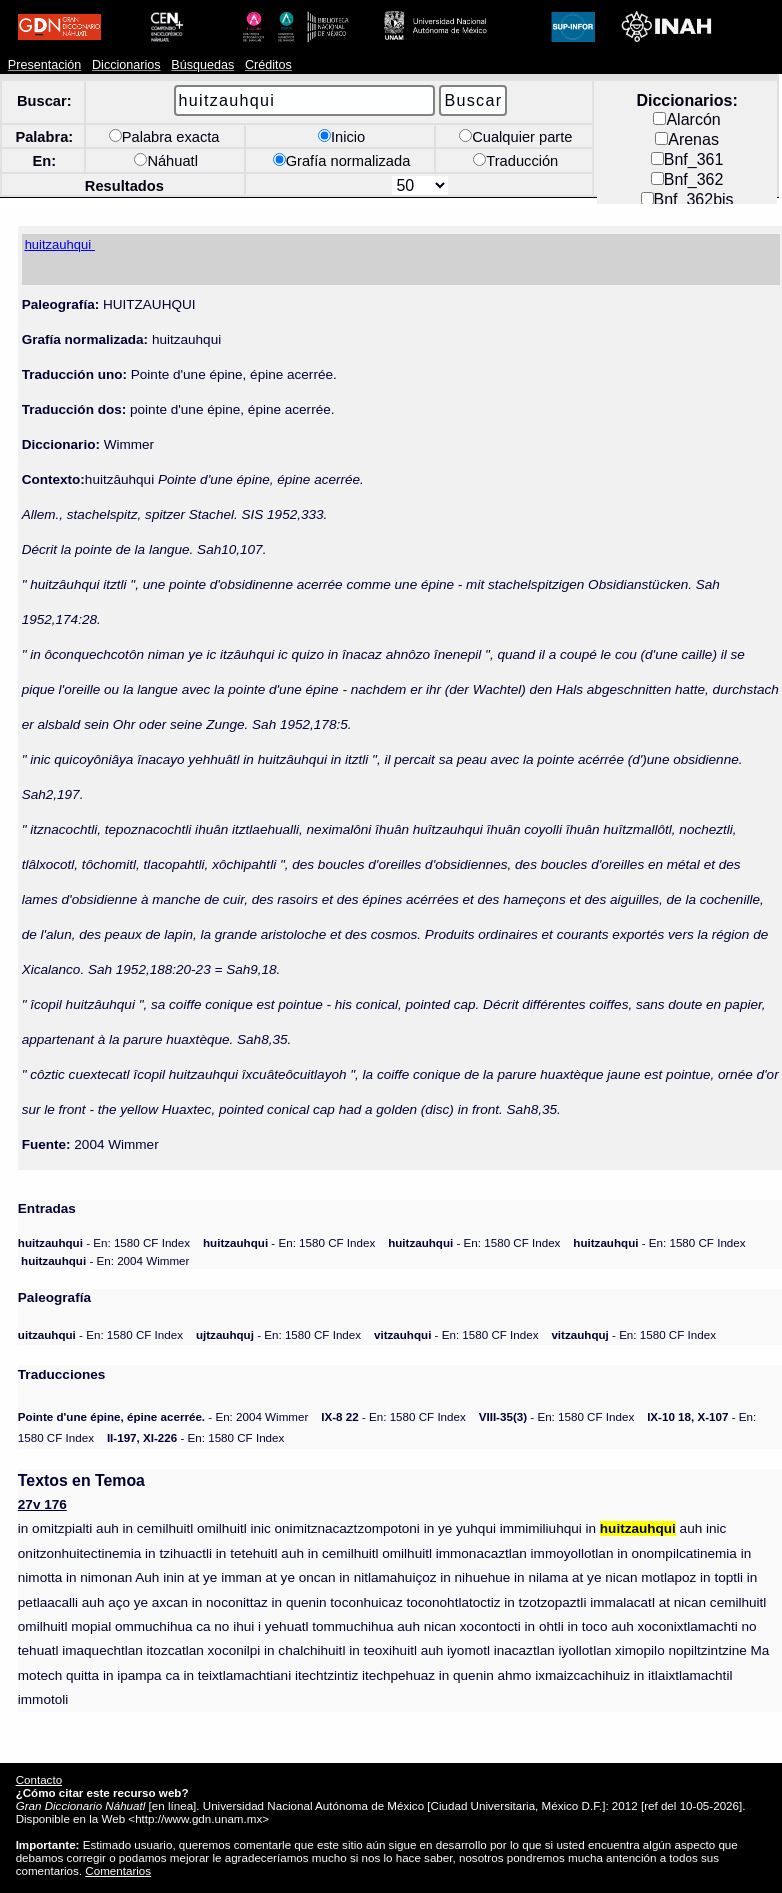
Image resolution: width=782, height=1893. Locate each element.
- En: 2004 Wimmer (105, 1260)
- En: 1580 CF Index (104, 1242)
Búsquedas (202, 65)
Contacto (39, 1779)
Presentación (44, 65)
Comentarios (118, 1870)
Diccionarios (126, 65)
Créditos (268, 65)
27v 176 (42, 1504)
